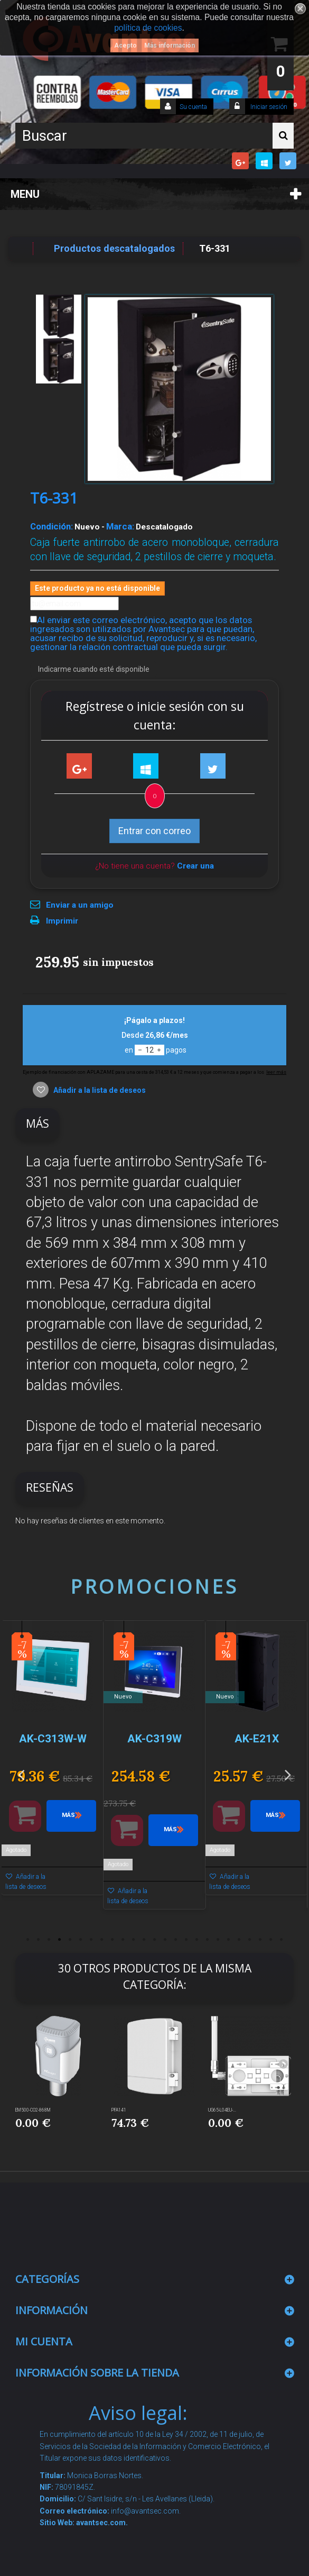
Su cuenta (193, 107)
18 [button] (207, 1939)
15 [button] (176, 1939)
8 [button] (102, 1939)
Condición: (51, 526)
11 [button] (133, 1939)
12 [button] (144, 1939)
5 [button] (70, 1939)
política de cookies (148, 27)
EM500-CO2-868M (33, 2110)
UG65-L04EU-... (222, 2110)
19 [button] (218, 1939)
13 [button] (154, 1939)
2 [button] (38, 1939)
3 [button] (49, 1939)
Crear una (195, 866)
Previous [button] (21, 1774)
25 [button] (281, 1939)
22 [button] (250, 1939)
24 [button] (271, 1939)
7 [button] (91, 1939)
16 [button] (186, 1939)
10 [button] (123, 1939)
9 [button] (112, 1939)
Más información (169, 45)
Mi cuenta (43, 2341)
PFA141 (118, 2110)
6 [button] (81, 1939)
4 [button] (59, 1939)
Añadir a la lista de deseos (99, 1090)
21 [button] (239, 1939)
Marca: (120, 526)
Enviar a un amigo (80, 905)
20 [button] (228, 1939)
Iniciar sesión (268, 107)
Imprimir (62, 921)
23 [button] (260, 1939)
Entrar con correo (154, 830)
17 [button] (197, 1939)
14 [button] (165, 1939)
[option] (53, 1763)
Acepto (125, 45)
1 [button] (28, 1939)
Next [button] (288, 1774)
